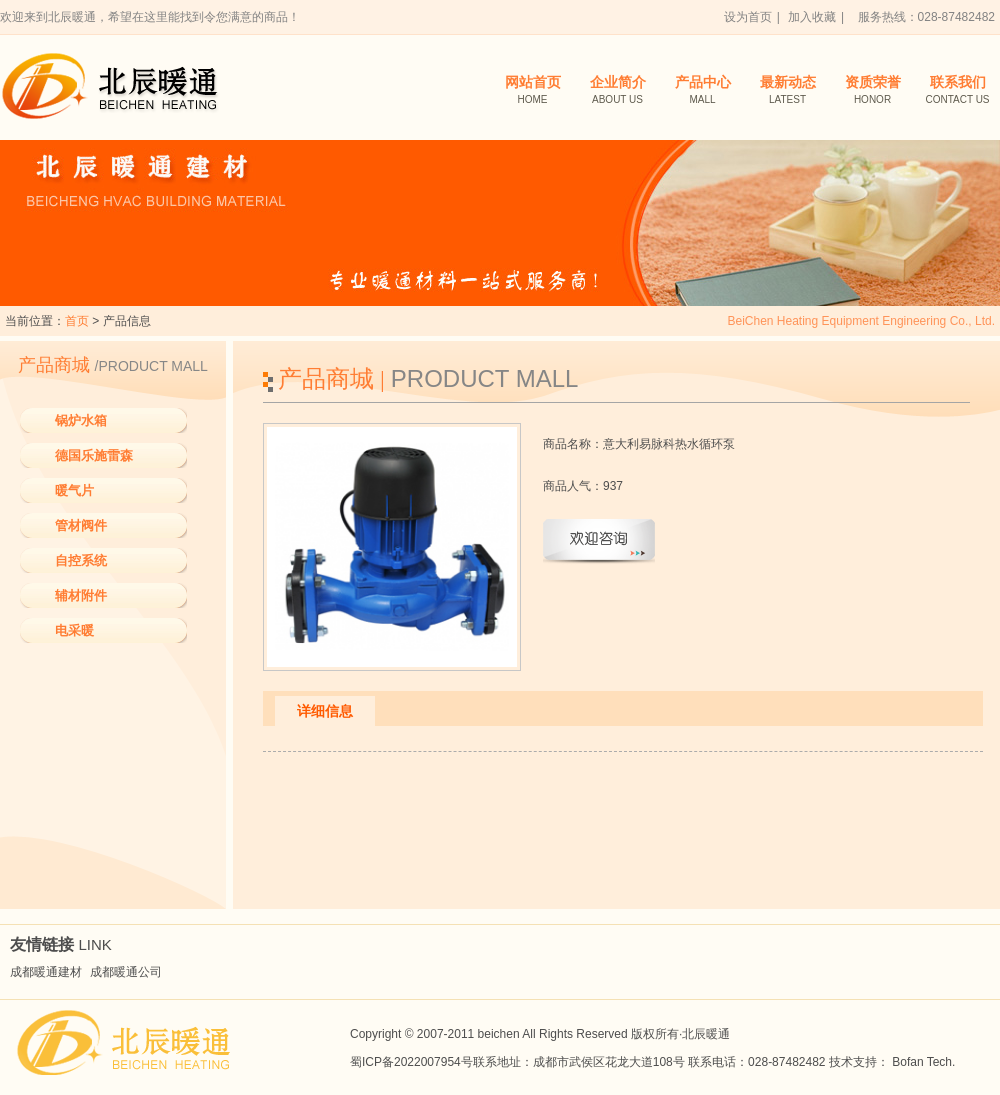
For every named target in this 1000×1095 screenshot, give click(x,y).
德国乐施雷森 (94, 455)
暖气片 (74, 490)
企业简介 (617, 92)
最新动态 (787, 92)
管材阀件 (81, 525)
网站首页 (532, 92)
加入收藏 (812, 17)
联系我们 (957, 92)
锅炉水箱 (81, 420)
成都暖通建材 (46, 972)
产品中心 (702, 92)
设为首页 (748, 17)
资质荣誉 (872, 92)
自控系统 (81, 560)
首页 (77, 321)
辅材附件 (81, 595)
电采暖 (74, 630)
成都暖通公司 (126, 972)
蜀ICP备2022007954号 (411, 1062)
